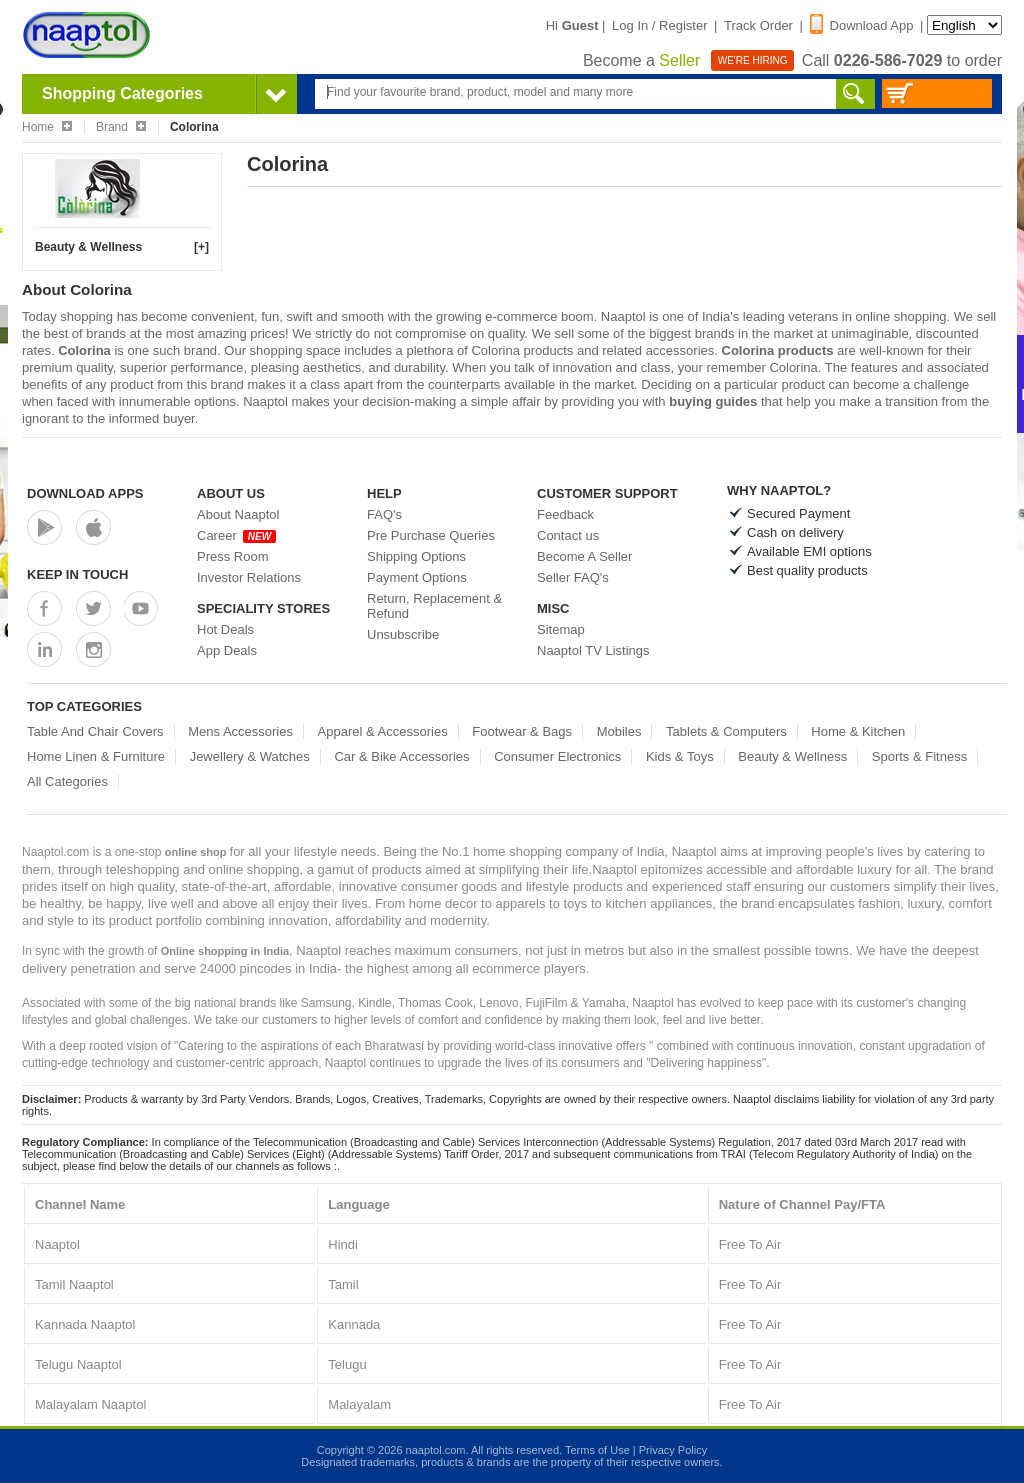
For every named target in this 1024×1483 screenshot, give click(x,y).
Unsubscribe (403, 634)
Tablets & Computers (726, 731)
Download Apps (85, 493)
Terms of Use (597, 1450)
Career (236, 535)
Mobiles (619, 731)
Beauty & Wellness (88, 247)
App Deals (227, 650)
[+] (201, 247)
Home (47, 127)
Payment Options (417, 577)
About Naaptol (238, 514)
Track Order (758, 25)
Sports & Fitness (919, 756)
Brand (121, 127)
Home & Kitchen (858, 731)
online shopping (901, 316)
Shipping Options (416, 556)
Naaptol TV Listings (593, 650)
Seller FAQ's (573, 577)
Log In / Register (659, 25)
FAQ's (384, 514)
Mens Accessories (240, 731)
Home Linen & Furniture (96, 756)
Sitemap (561, 629)
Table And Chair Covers (95, 731)
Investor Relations (249, 577)
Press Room (233, 556)
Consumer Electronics (557, 756)
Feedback (565, 514)
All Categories (67, 781)
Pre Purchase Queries (431, 535)
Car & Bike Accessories (401, 756)
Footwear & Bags (522, 731)
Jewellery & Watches (250, 756)
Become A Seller (584, 556)
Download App (862, 25)
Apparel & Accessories (383, 731)
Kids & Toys (680, 756)
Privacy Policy (673, 1450)
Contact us (568, 535)
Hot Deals (225, 629)
